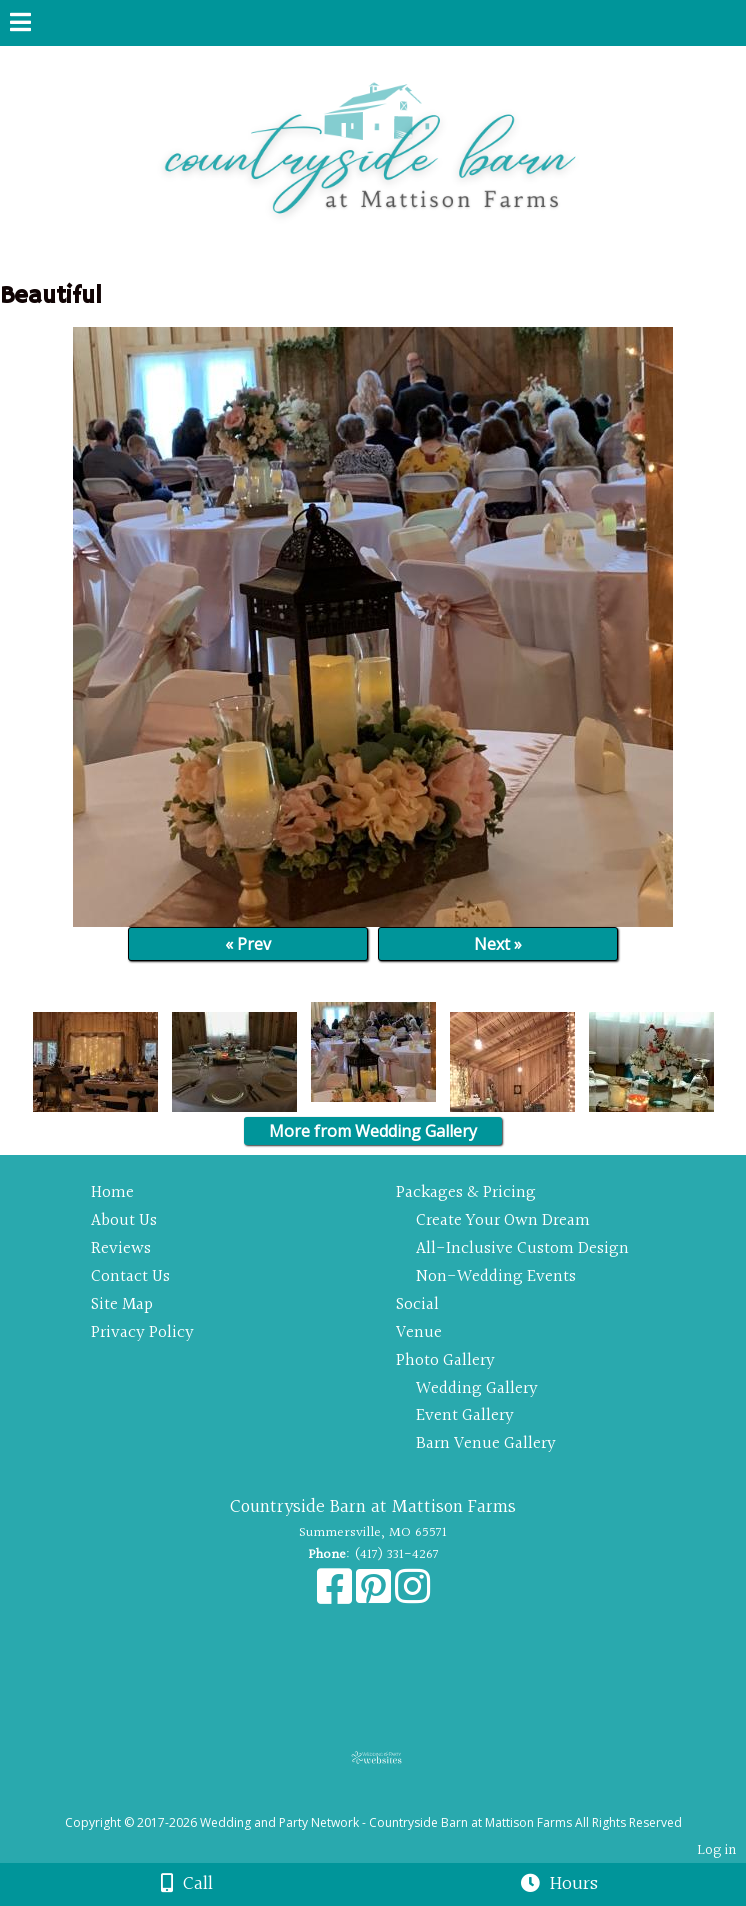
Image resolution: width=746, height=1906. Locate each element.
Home (112, 1192)
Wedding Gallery (477, 1388)
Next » (498, 944)
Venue (419, 1332)
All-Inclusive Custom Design (522, 1248)
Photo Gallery (445, 1360)
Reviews (121, 1248)
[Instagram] (412, 1597)
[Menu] (20, 25)
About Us (124, 1220)
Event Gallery (465, 1415)
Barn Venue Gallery (486, 1443)
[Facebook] (336, 1597)
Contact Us (130, 1276)
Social (417, 1304)
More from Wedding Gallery (373, 1131)
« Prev (248, 944)
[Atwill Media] (391, 1800)
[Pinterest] (375, 1597)
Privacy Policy (142, 1332)
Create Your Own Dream (503, 1220)
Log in (716, 1850)
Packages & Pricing (466, 1192)
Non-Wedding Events (496, 1276)
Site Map (122, 1304)
